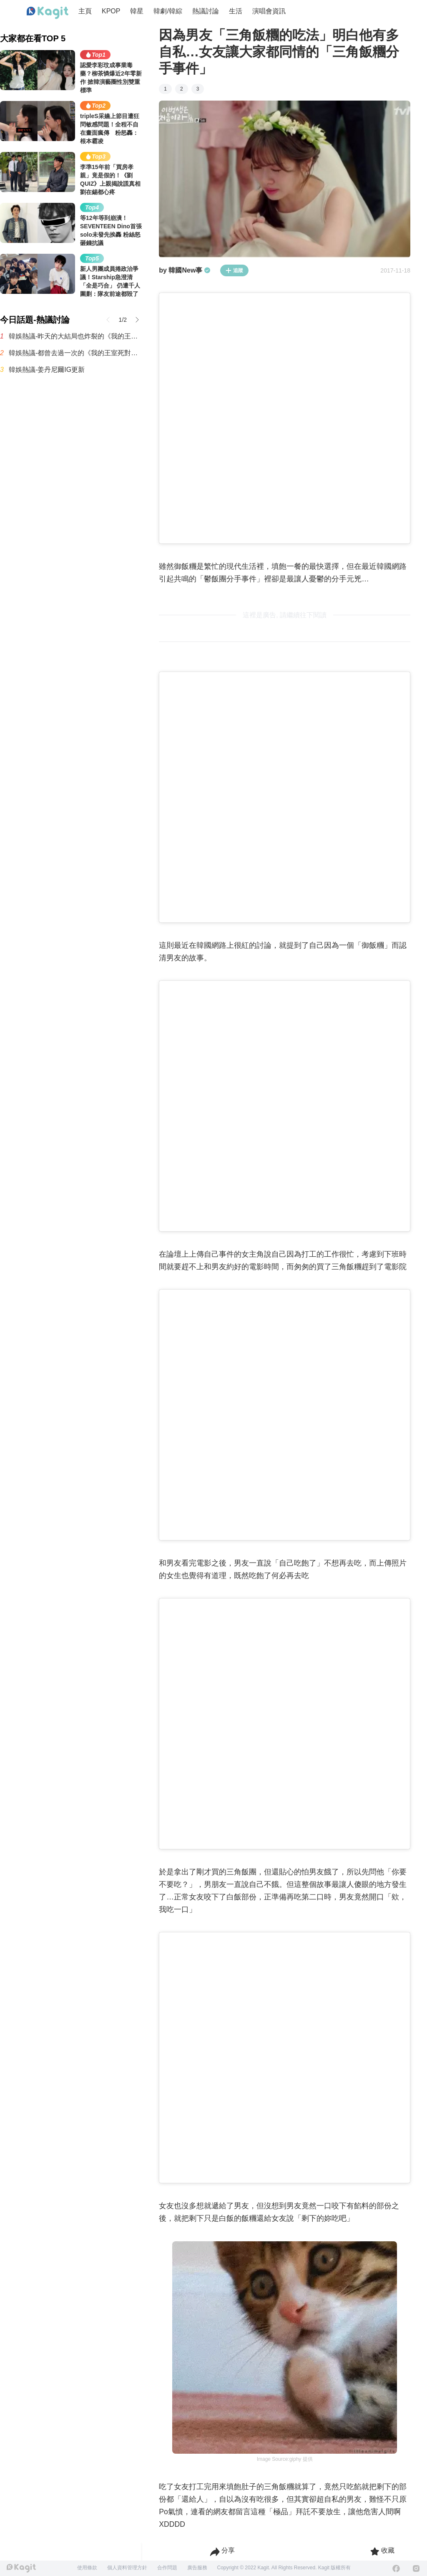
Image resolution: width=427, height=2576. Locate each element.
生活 (235, 11)
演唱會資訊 (269, 11)
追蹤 (234, 270)
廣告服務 (197, 2568)
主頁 (85, 11)
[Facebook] (396, 2568)
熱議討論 (205, 11)
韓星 (136, 11)
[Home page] (47, 13)
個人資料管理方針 (127, 2568)
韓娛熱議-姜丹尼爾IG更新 (47, 369)
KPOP (111, 11)
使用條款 (87, 2568)
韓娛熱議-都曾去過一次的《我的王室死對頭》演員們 (75, 352)
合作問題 (167, 2568)
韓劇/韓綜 (167, 11)
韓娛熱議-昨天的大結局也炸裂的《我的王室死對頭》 (75, 336)
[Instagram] (416, 2568)
